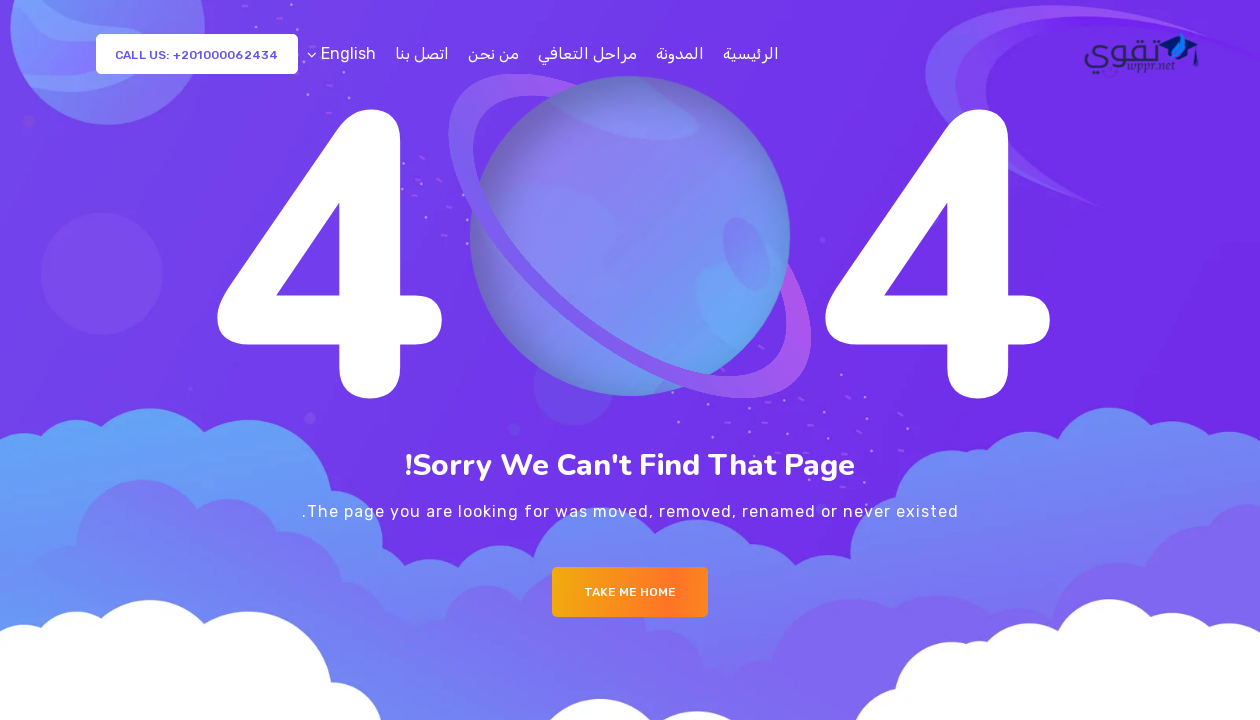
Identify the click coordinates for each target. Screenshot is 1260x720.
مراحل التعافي (587, 53)
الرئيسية (751, 53)
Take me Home (630, 592)
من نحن (493, 53)
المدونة (680, 53)
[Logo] (1143, 54)
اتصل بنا (422, 53)
